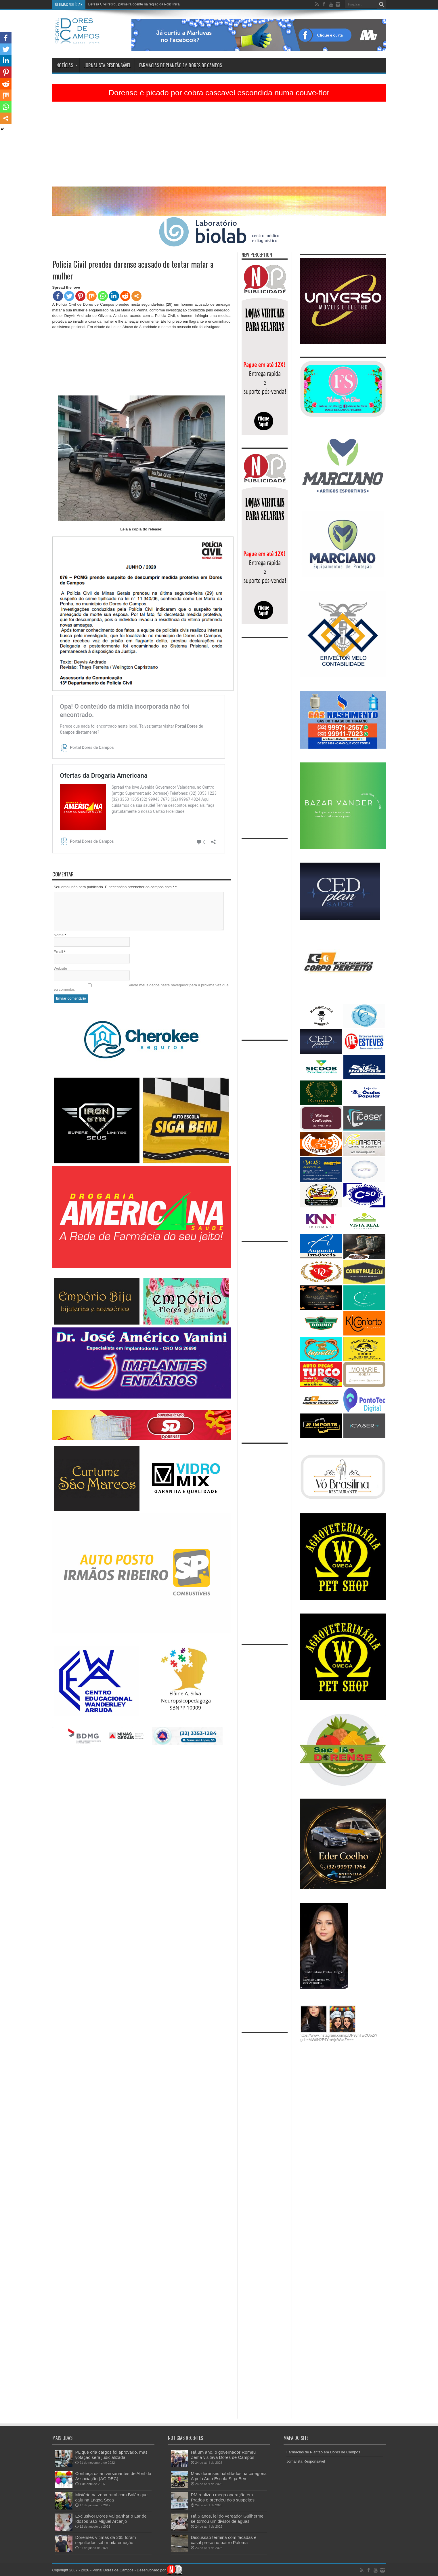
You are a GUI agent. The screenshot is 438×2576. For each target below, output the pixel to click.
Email (58, 952)
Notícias (66, 65)
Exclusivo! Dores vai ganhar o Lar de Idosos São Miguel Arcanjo (111, 2519)
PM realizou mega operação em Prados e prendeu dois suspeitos (223, 2497)
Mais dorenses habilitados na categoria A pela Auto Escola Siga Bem (229, 2476)
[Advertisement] (219, 146)
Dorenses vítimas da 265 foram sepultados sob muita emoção (105, 2540)
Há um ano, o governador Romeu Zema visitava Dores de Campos (223, 2455)
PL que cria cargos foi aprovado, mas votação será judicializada (111, 2455)
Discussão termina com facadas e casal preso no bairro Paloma (224, 2540)
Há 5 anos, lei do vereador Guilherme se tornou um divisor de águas (140, 4)
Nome (59, 935)
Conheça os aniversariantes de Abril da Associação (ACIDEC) (113, 2476)
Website (60, 968)
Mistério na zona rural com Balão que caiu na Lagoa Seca (111, 2497)
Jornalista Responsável (107, 65)
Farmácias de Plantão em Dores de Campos (180, 65)
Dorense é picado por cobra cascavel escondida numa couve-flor (219, 92)
